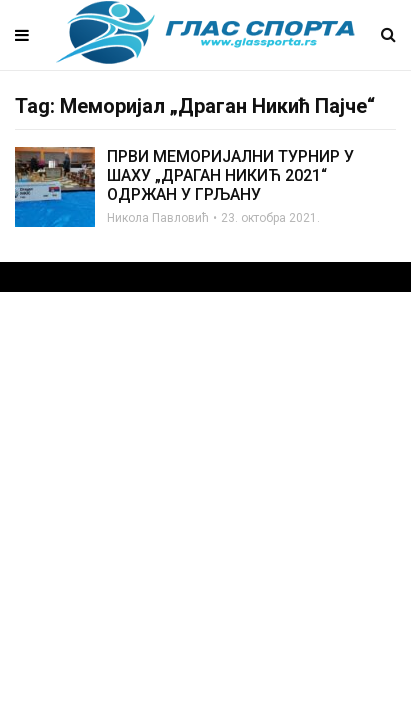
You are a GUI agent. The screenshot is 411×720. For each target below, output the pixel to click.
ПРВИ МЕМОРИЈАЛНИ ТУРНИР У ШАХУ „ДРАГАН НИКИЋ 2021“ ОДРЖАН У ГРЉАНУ (230, 175)
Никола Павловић (158, 218)
